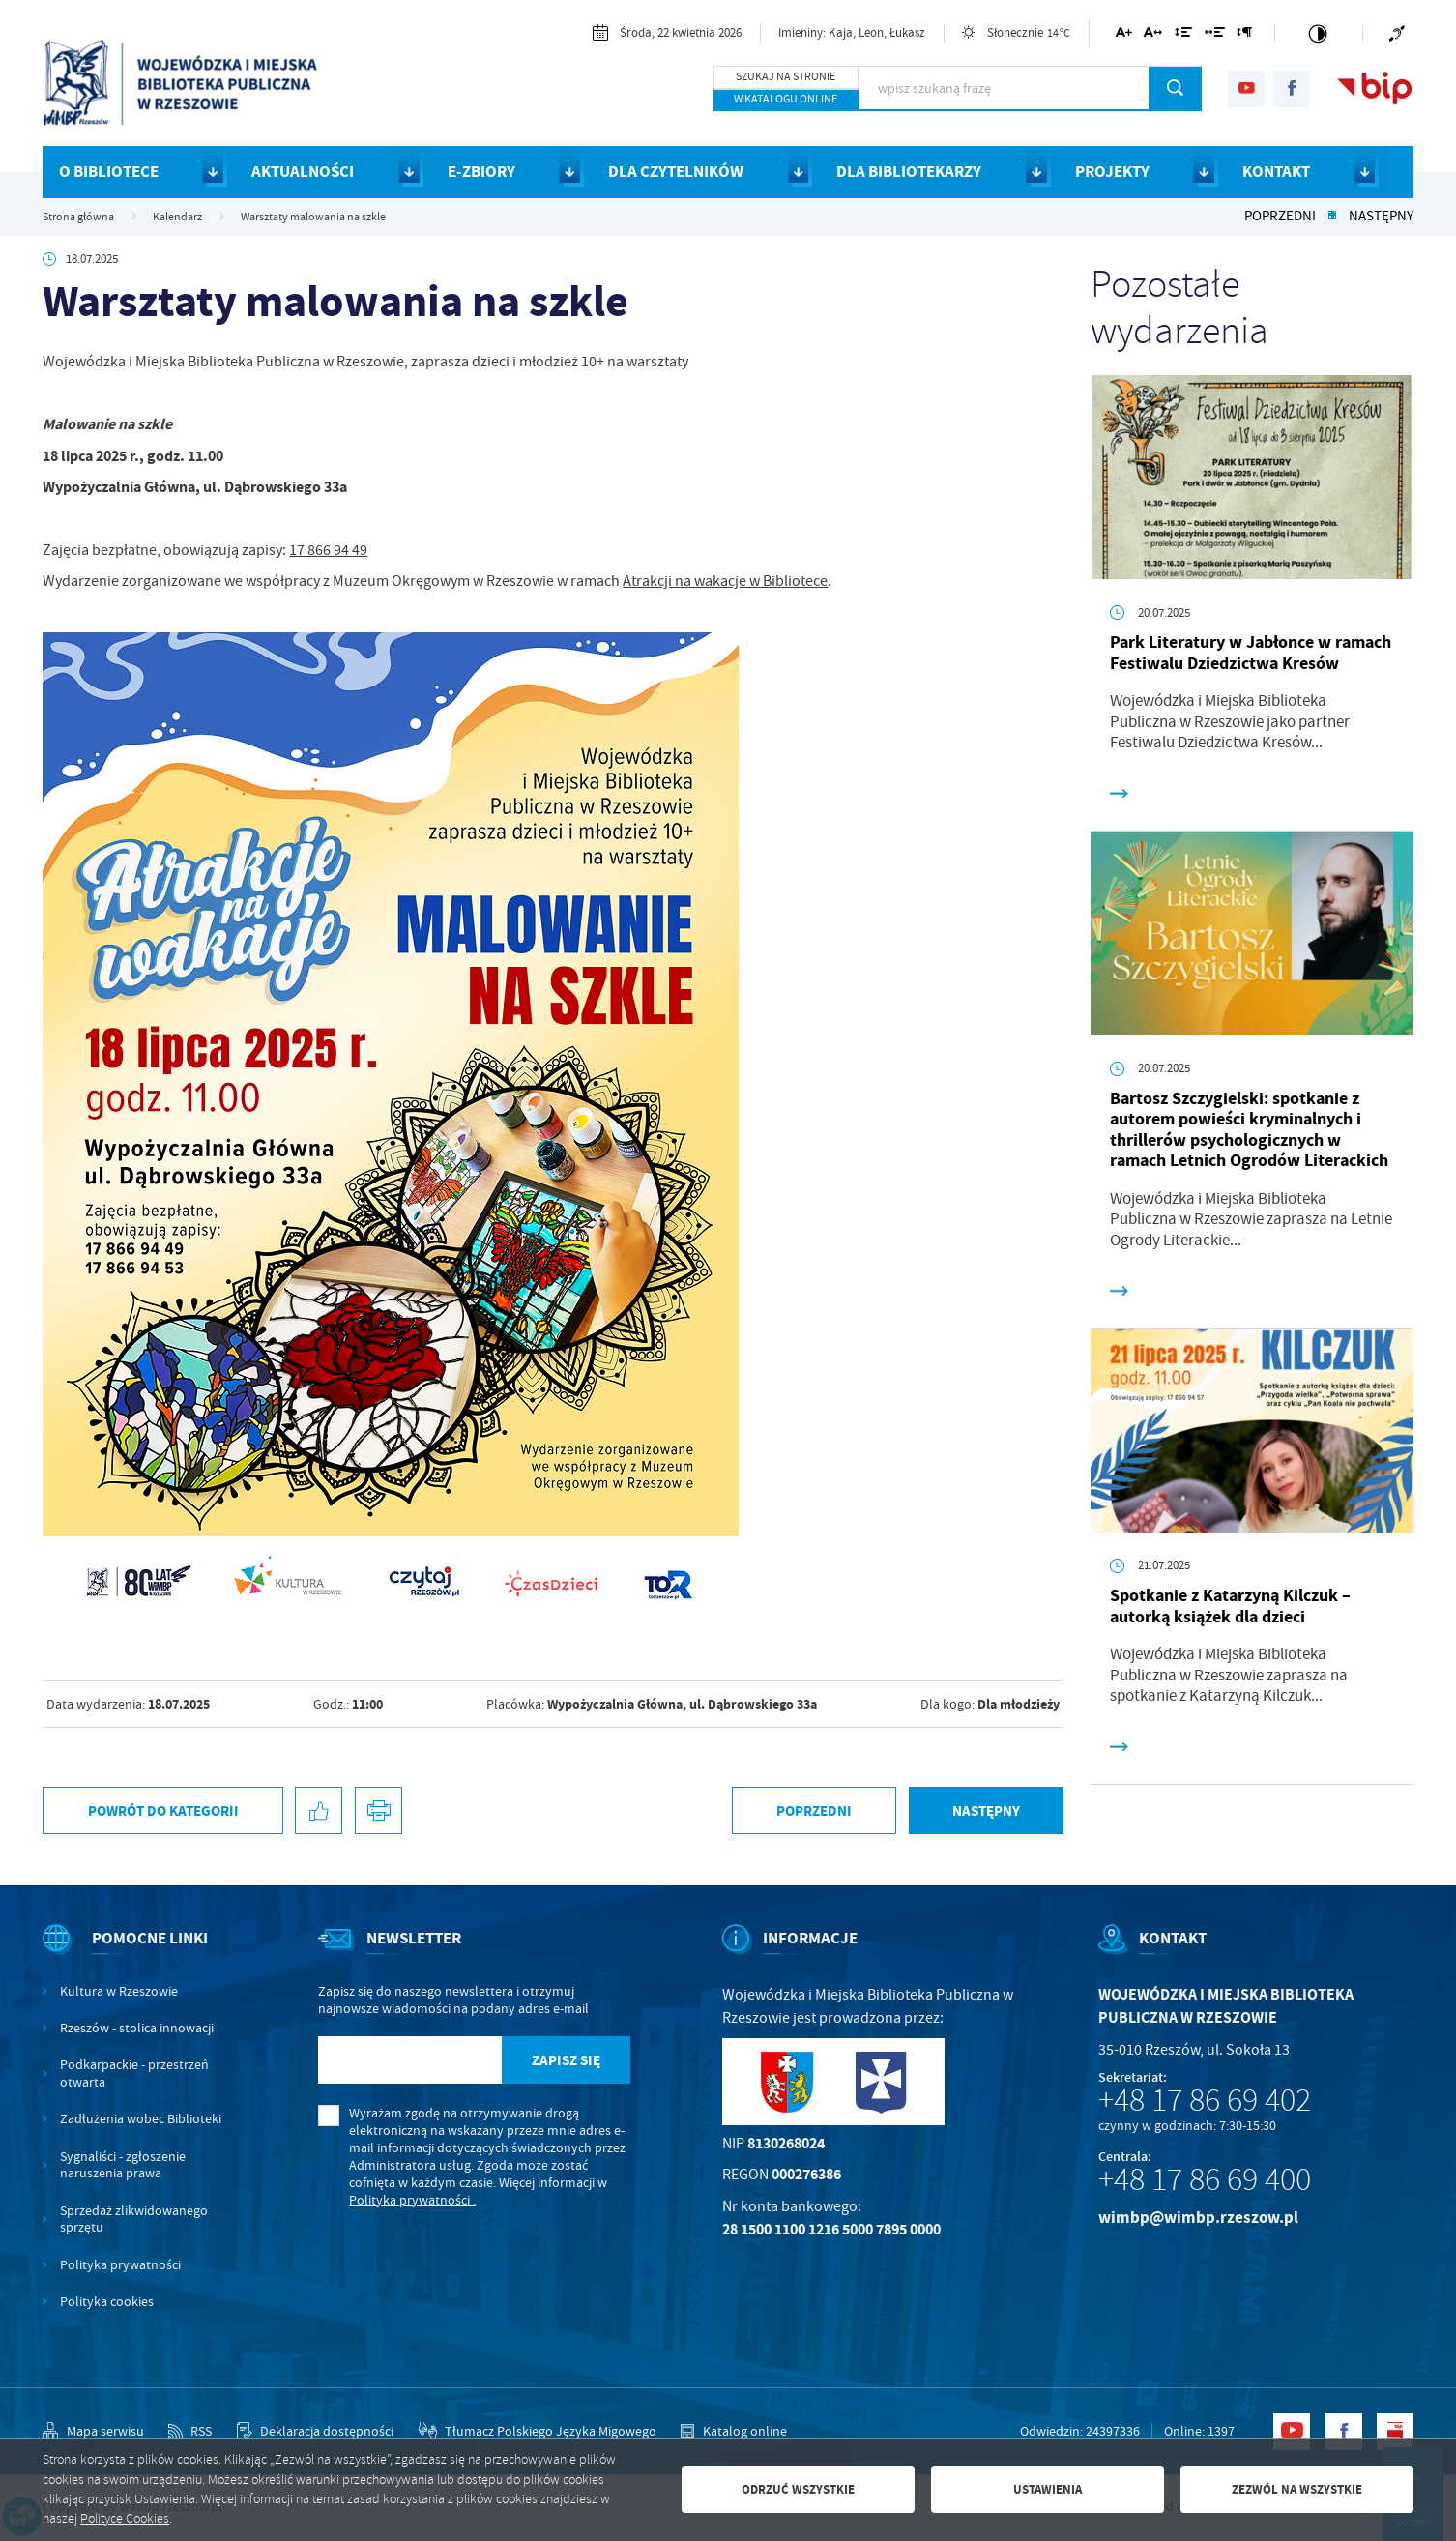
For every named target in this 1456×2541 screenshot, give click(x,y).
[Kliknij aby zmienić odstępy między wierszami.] (1183, 35)
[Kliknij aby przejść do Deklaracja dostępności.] (315, 2431)
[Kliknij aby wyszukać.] (1175, 88)
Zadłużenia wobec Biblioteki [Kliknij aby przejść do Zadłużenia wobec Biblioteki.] (140, 2119)
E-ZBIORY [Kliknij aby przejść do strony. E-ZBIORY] (481, 172)
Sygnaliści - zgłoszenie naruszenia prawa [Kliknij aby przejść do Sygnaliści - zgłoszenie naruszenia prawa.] (123, 2165)
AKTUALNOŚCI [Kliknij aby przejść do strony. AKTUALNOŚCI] (302, 172)
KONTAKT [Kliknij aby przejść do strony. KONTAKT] (1276, 172)
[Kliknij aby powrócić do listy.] (1332, 216)
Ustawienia (1047, 2489)
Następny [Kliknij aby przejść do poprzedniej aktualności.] (1381, 216)
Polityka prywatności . (412, 2200)
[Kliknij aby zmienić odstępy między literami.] (1153, 35)
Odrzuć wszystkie (798, 2489)
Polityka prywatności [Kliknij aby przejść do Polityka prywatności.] (120, 2265)
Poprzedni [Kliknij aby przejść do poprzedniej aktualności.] (1280, 216)
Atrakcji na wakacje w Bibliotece (725, 581)
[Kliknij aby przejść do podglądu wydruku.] (378, 1810)
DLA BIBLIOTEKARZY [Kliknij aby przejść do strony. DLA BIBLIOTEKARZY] (908, 172)
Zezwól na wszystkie (1297, 2489)
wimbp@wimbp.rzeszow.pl (1198, 2217)
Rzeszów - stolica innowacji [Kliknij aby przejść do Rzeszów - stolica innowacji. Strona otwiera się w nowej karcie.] (137, 2028)
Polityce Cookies (124, 2518)
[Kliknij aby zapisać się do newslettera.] (566, 2060)
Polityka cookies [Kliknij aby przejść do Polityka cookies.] (107, 2301)
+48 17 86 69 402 (1204, 2100)
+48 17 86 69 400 (1204, 2179)
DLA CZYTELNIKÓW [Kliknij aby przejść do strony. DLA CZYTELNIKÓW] (675, 172)
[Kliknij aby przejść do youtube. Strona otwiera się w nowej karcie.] (1246, 89)
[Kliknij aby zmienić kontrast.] (1319, 33)
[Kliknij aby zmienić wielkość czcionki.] (1123, 35)
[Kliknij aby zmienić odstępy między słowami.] (1214, 35)
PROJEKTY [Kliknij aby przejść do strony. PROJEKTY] (1112, 172)
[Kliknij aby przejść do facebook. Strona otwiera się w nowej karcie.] (1291, 89)
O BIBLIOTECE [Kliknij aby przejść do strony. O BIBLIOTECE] (109, 172)
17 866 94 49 (328, 550)
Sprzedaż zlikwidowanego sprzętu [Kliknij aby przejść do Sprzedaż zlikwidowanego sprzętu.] (134, 2219)
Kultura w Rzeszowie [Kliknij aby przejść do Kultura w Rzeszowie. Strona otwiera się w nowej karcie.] (119, 1991)
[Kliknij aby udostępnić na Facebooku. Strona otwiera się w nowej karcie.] (318, 1810)
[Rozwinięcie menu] (134, 1955)
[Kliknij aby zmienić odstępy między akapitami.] (1244, 35)
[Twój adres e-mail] (410, 2060)
